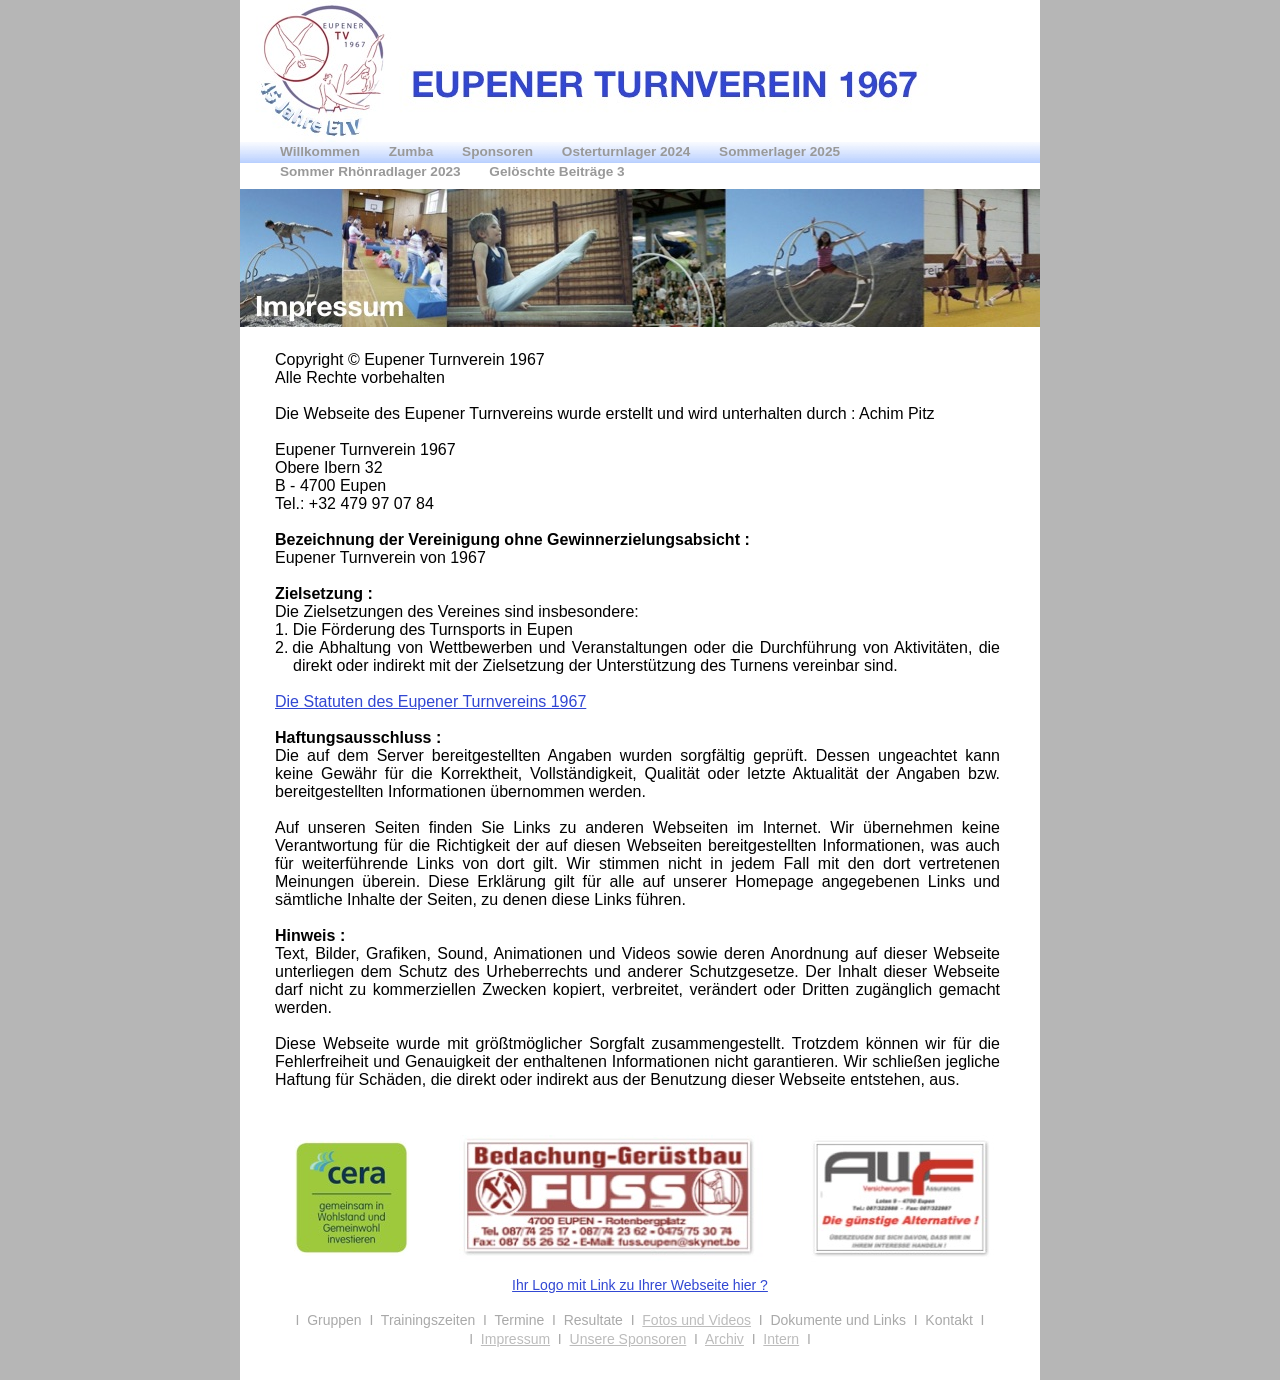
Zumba (413, 151)
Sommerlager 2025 (779, 151)
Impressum (515, 1339)
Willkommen (322, 151)
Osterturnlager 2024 (628, 151)
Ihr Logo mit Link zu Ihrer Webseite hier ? (640, 1285)
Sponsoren (499, 151)
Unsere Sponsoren (628, 1339)
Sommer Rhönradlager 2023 (372, 171)
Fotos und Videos (696, 1320)
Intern (781, 1339)
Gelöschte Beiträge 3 (556, 171)
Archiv (724, 1339)
